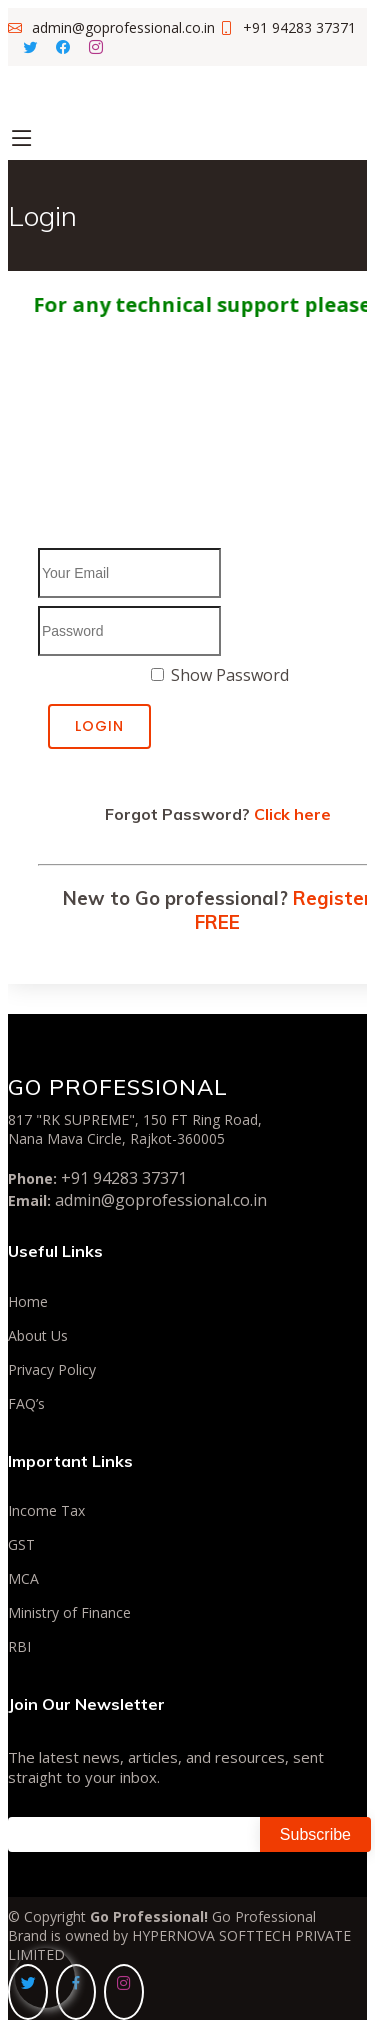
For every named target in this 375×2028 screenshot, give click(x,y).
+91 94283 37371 (124, 1178)
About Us (38, 1336)
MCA (23, 1579)
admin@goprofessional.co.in (161, 1200)
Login (99, 726)
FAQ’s (26, 1404)
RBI (19, 1647)
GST (21, 1545)
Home (28, 1302)
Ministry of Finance (69, 1613)
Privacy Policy (52, 1370)
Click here (292, 814)
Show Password (230, 675)
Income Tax (46, 1511)
